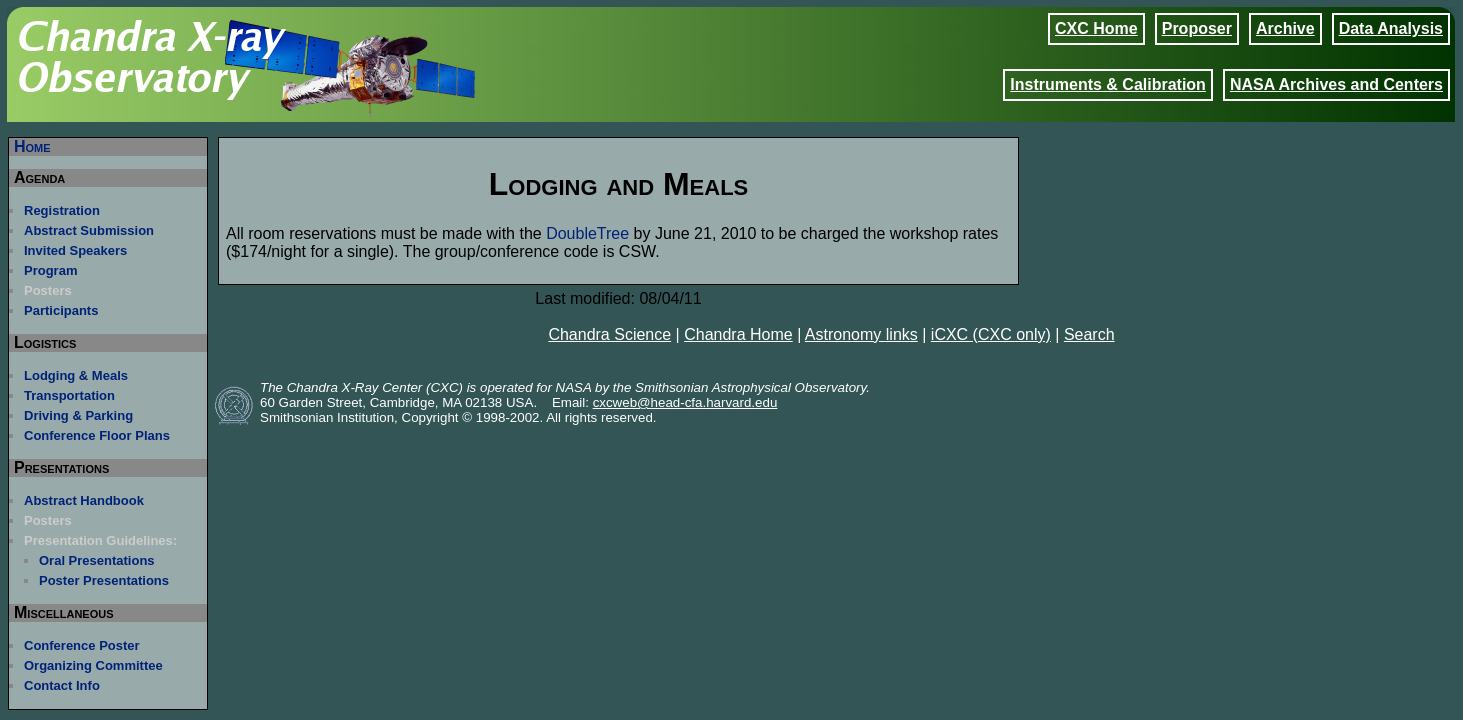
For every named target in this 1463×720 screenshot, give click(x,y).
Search (1089, 334)
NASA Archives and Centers (1336, 84)
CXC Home (1096, 28)
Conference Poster (82, 645)
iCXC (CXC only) (991, 334)
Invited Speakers (75, 250)
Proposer (1197, 28)
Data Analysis (1391, 28)
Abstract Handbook (84, 500)
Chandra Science (609, 334)
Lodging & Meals (76, 375)
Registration (62, 210)
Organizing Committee (93, 665)
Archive (1285, 28)
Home (32, 146)
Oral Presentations (97, 560)
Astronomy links (861, 334)
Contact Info (62, 685)
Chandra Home (738, 334)
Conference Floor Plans (97, 435)
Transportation (69, 395)
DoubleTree (587, 233)
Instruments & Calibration (1108, 84)
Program (50, 270)
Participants (61, 310)
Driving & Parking (78, 415)
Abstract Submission (89, 230)
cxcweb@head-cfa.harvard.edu (685, 402)
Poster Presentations (104, 580)
